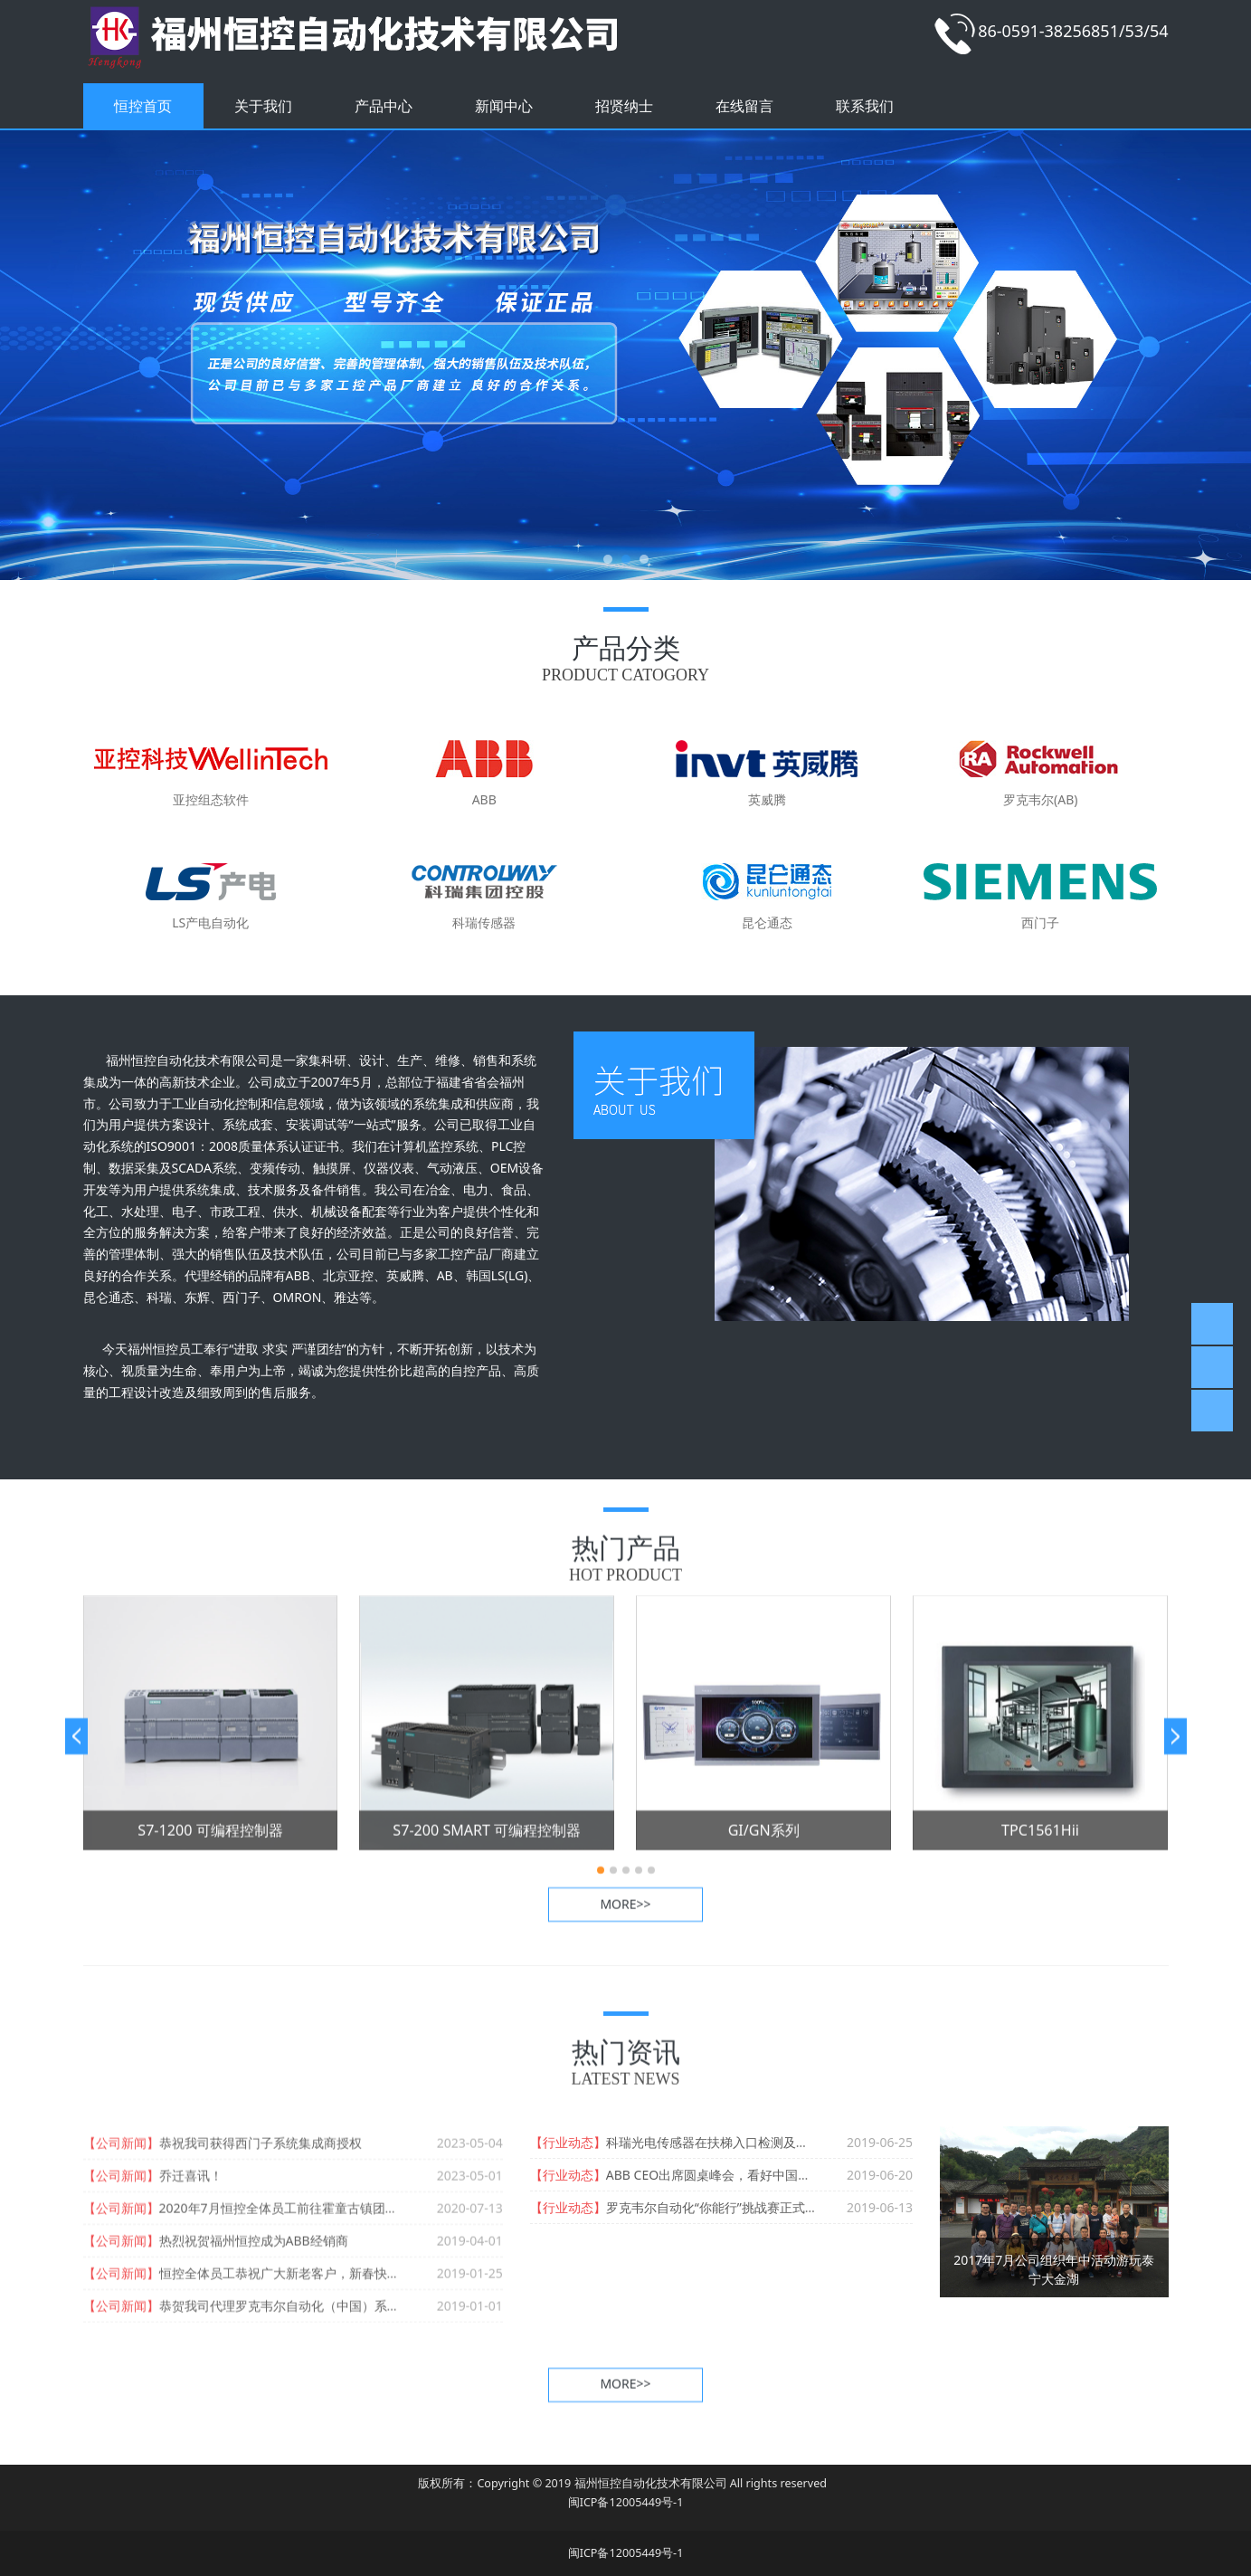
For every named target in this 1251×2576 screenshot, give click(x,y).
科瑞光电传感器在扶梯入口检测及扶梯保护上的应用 (751, 2142)
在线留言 (744, 106)
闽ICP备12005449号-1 (626, 2502)
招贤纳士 (624, 106)
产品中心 (383, 106)
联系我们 (865, 106)
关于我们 (263, 106)
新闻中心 (504, 106)
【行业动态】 (568, 2142)
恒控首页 (143, 106)
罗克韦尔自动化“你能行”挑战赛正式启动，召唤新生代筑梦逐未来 (788, 2207)
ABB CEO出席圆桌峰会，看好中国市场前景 (727, 2174)
